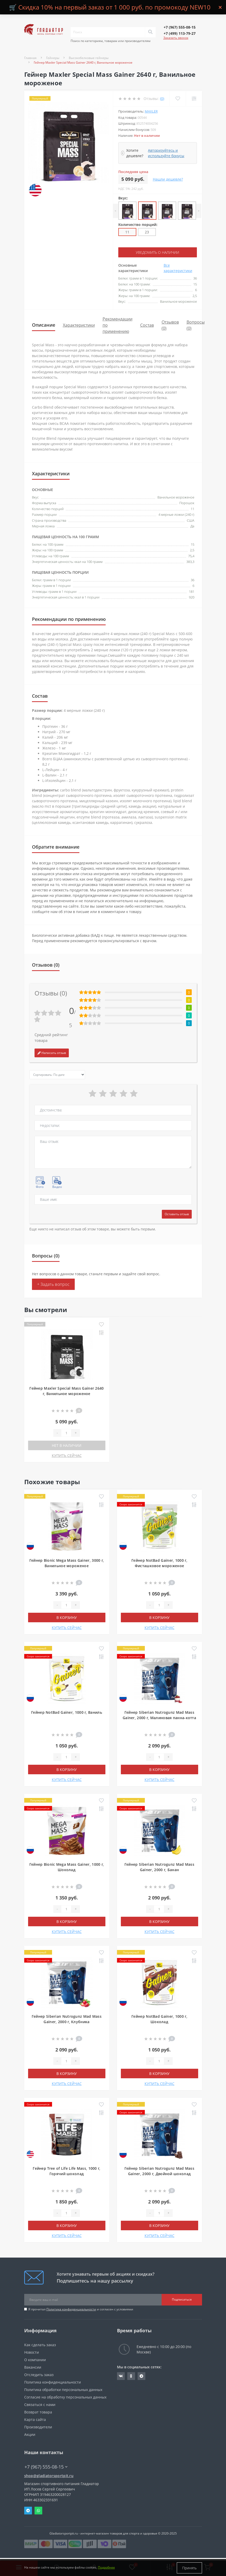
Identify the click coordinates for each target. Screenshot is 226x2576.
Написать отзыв (51, 1052)
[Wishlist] (178, 98)
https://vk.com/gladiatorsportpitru (121, 2376)
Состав (147, 325)
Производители (38, 2426)
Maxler (151, 111)
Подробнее (106, 2568)
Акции (29, 2434)
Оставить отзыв (177, 1214)
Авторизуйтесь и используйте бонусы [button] (166, 153)
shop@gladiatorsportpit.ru (49, 2475)
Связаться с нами (39, 2404)
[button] (179, 27)
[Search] (150, 32)
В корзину (66, 1617)
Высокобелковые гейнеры (88, 58)
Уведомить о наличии (157, 252)
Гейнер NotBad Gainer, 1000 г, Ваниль (66, 1712)
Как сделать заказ (40, 2344)
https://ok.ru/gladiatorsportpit (131, 2376)
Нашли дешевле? (168, 179)
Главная (30, 58)
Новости (31, 2352)
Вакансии (32, 2366)
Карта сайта (35, 2419)
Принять (189, 2567)
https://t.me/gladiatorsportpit (141, 2376)
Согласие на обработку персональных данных (65, 2396)
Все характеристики (178, 268)
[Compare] (194, 98)
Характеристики (79, 325)
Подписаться (182, 2299)
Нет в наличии (66, 1445)
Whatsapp (38, 2510)
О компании (35, 2359)
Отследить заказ (39, 2374)
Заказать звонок (175, 38)
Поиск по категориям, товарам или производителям (110, 41)
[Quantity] (66, 1433)
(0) (162, 98)
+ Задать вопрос (53, 1284)
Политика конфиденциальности (71, 2309)
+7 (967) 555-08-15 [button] (46, 2467)
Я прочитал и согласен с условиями (80, 2309)
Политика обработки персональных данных (63, 2389)
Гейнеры (52, 58)
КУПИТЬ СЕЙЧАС (67, 1455)
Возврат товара (38, 2411)
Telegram (28, 2510)
